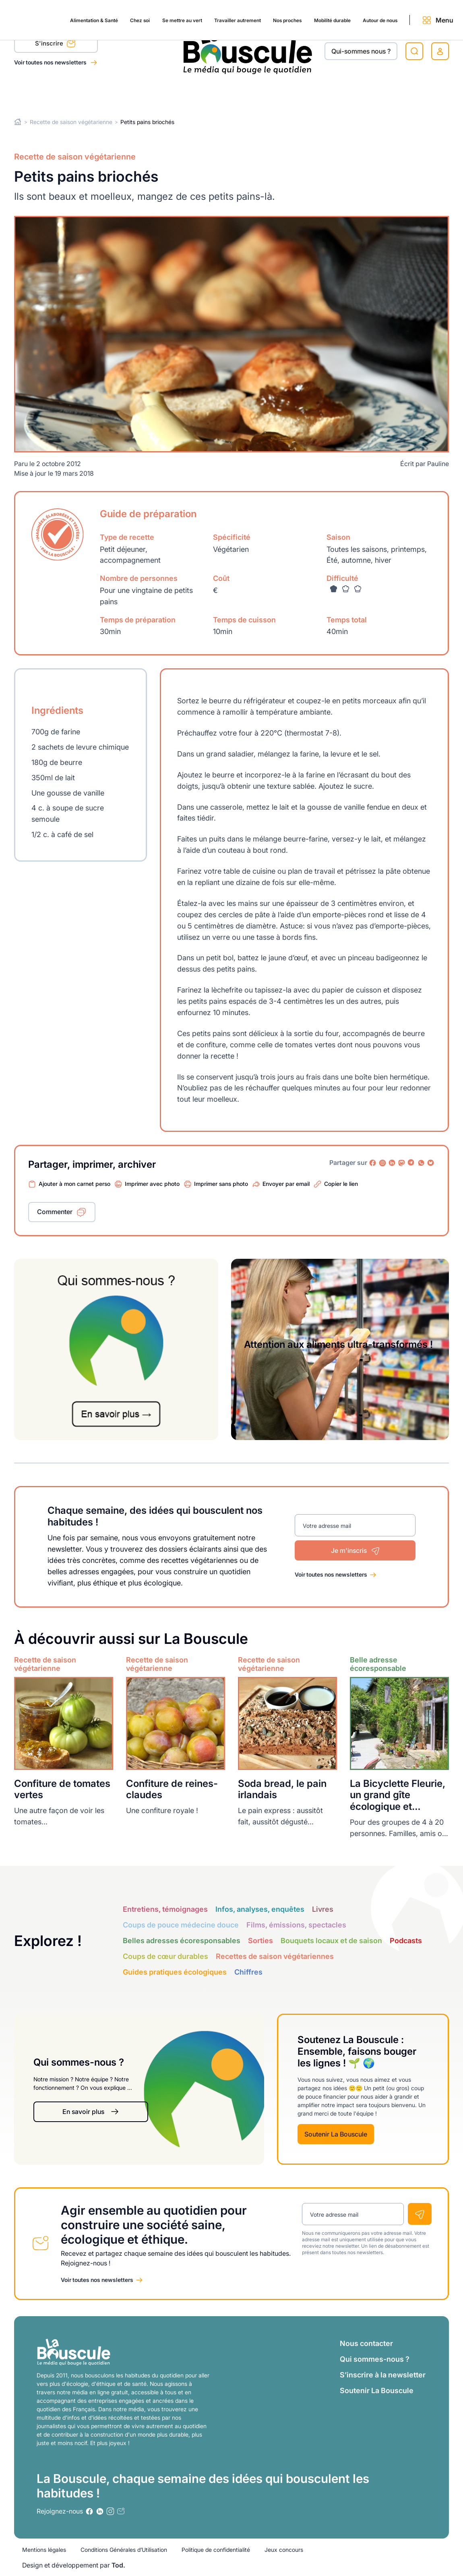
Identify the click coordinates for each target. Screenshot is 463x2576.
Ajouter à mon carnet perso (74, 1183)
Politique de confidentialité (216, 2549)
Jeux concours (284, 2549)
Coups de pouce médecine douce (181, 1925)
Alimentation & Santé (40, 93)
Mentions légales (44, 2549)
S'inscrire (55, 45)
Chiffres (248, 1972)
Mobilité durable (322, 93)
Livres (322, 1909)
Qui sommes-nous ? (374, 2359)
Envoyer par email (286, 1183)
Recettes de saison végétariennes (275, 1956)
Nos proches (269, 93)
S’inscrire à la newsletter (383, 2375)
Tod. (118, 2565)
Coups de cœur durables (165, 1956)
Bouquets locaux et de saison (331, 1940)
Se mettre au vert (145, 93)
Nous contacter (366, 2343)
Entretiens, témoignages (165, 1909)
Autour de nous (379, 93)
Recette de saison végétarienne (71, 121)
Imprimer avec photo (152, 1183)
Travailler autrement (210, 93)
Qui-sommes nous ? (361, 51)
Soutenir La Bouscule (335, 2134)
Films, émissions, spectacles (296, 1925)
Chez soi (95, 93)
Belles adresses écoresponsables (181, 1940)
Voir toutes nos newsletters (51, 62)
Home (18, 122)
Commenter (54, 1212)
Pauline (438, 464)
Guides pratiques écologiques (175, 1972)
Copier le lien (341, 1183)
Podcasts (406, 1940)
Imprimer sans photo (221, 1183)
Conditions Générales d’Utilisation (124, 2549)
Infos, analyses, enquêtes (259, 1909)
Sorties (260, 1940)
